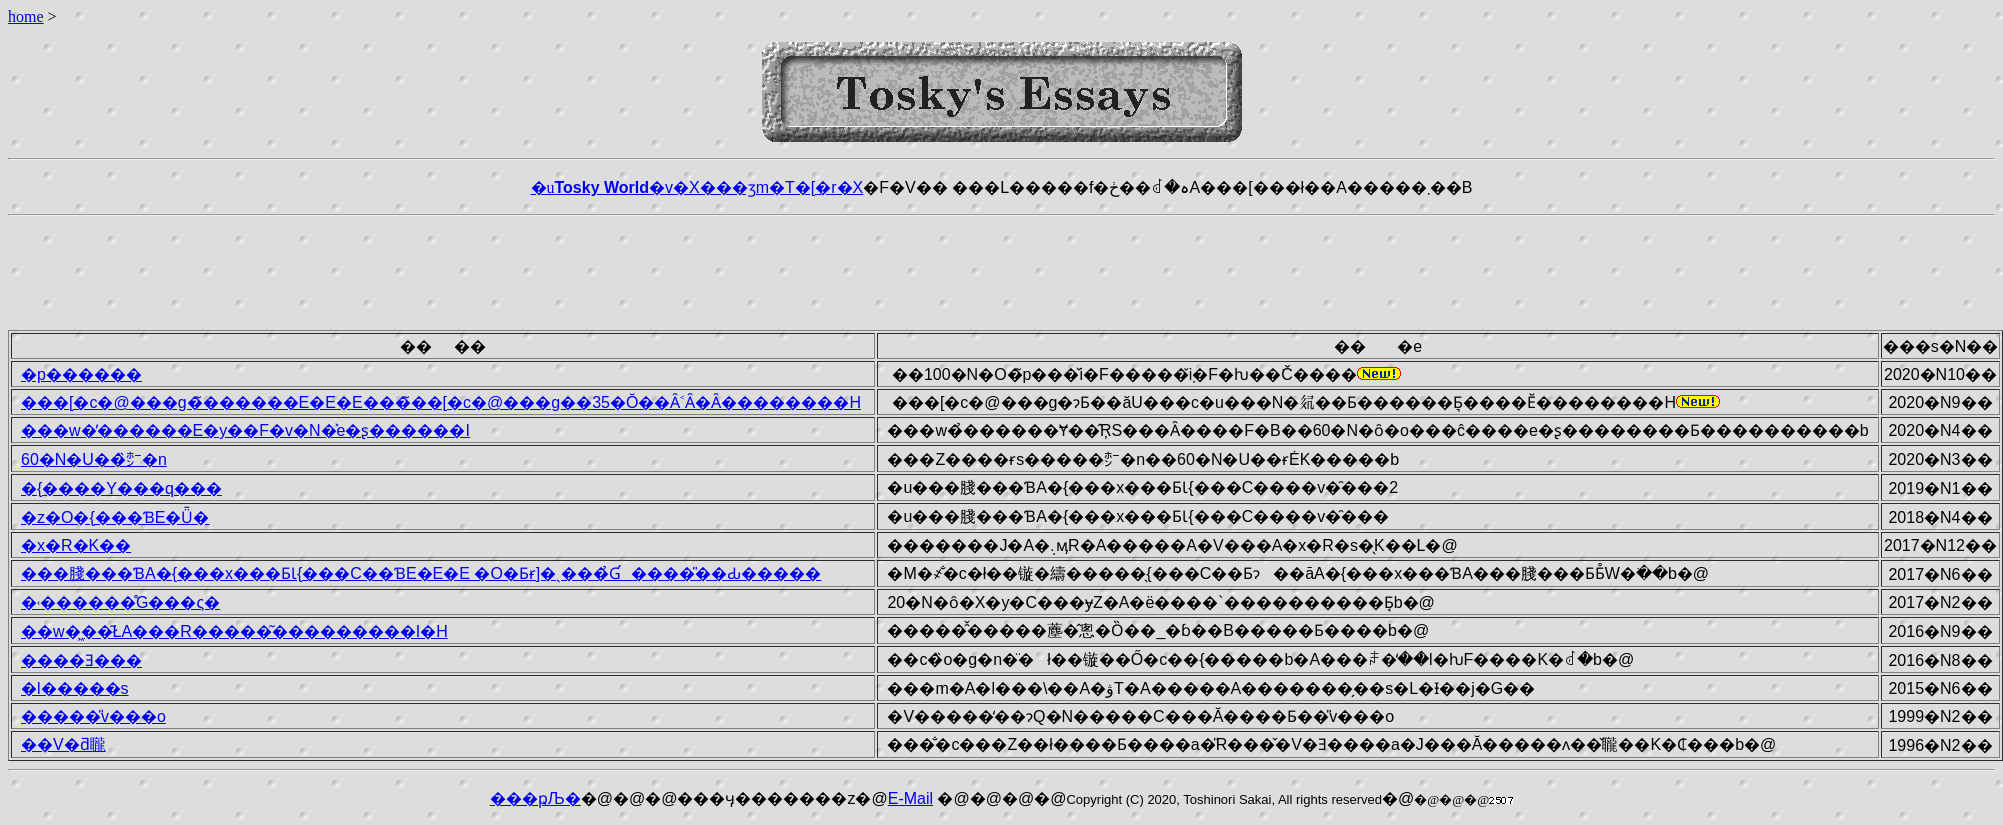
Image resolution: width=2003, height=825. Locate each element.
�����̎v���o (93, 716)
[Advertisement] (1002, 269)
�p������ (81, 374)
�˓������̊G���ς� (120, 602)
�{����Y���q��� (121, 488)
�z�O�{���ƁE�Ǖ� (115, 517)
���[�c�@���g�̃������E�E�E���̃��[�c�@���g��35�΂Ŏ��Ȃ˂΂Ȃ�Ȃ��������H (441, 402)
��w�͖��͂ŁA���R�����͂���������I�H (234, 631)
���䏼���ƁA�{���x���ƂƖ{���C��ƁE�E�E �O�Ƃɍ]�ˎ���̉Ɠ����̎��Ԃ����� (421, 573)
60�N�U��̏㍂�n (94, 459)
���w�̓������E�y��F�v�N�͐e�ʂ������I (245, 430)
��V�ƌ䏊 (63, 744)
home (26, 16)
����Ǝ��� (81, 660)
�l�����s (75, 688)
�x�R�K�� (76, 545)
